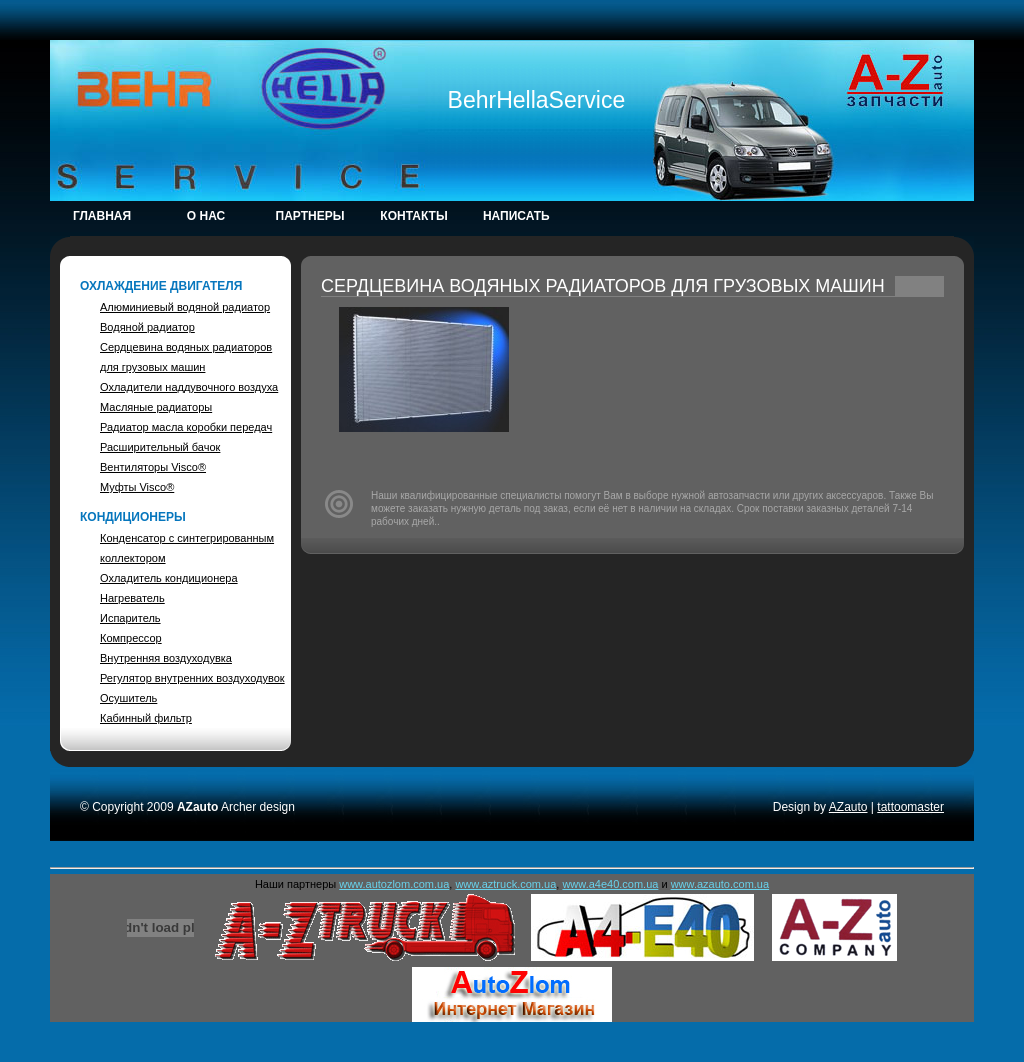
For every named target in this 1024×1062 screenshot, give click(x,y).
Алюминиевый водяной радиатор (185, 307)
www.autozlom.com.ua (394, 884)
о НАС (206, 216)
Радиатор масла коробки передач (186, 427)
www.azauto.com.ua (720, 884)
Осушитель (128, 698)
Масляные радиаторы (156, 407)
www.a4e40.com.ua (610, 884)
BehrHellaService (537, 100)
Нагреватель (132, 598)
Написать (518, 216)
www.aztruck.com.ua (505, 884)
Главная (102, 216)
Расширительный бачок (160, 447)
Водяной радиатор (147, 327)
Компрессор (131, 638)
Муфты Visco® (137, 487)
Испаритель (130, 618)
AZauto (848, 807)
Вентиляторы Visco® (153, 467)
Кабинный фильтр (146, 718)
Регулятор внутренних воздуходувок (192, 678)
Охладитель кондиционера (169, 578)
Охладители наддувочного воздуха (189, 387)
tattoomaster (910, 807)
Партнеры (310, 216)
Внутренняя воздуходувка (166, 658)
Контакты (413, 216)
